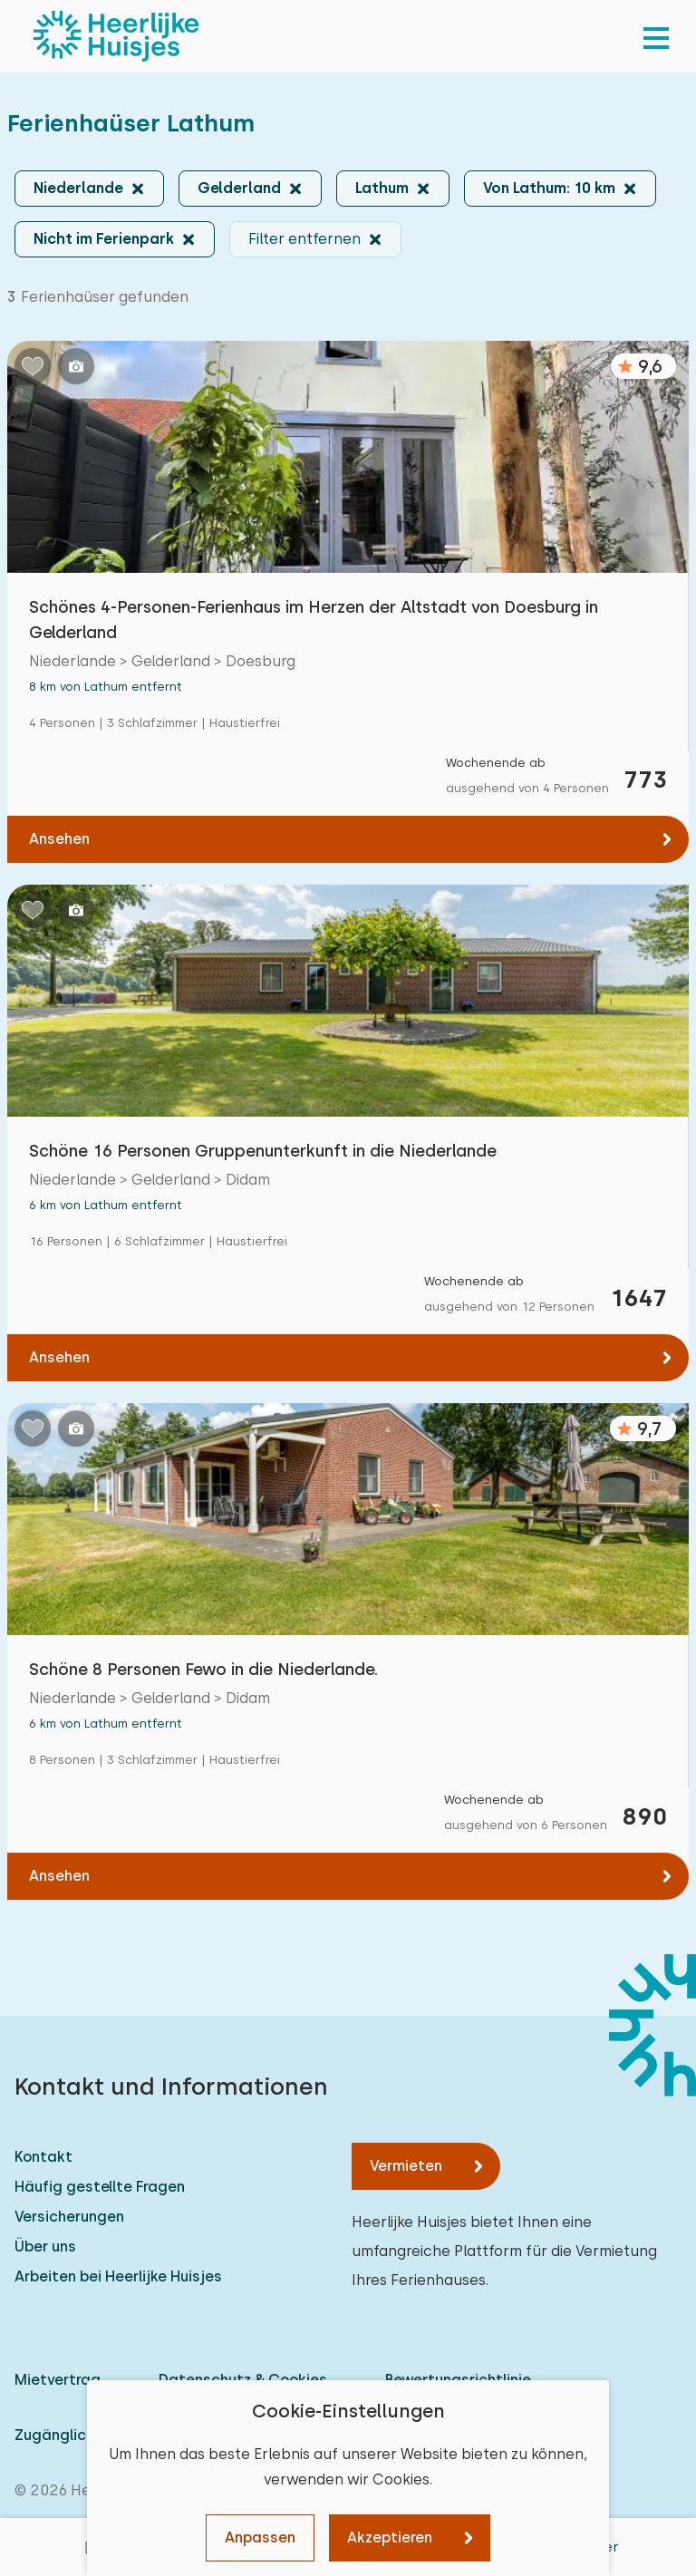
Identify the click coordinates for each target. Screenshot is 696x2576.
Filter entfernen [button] (304, 238)
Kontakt (43, 2156)
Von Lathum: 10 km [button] (549, 188)
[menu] (656, 36)
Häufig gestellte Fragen (99, 2186)
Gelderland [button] (239, 188)
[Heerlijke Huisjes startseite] (116, 36)
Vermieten (406, 2165)
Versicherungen (69, 2216)
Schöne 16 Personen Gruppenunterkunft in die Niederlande (263, 1150)
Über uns (45, 2246)
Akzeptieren (389, 2537)
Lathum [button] (382, 188)
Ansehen (59, 838)
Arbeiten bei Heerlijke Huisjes (118, 2276)
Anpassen (260, 2537)
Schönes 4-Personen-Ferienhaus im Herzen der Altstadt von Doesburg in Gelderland (313, 619)
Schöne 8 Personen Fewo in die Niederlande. (203, 1669)
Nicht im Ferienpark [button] (104, 238)
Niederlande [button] (78, 188)
